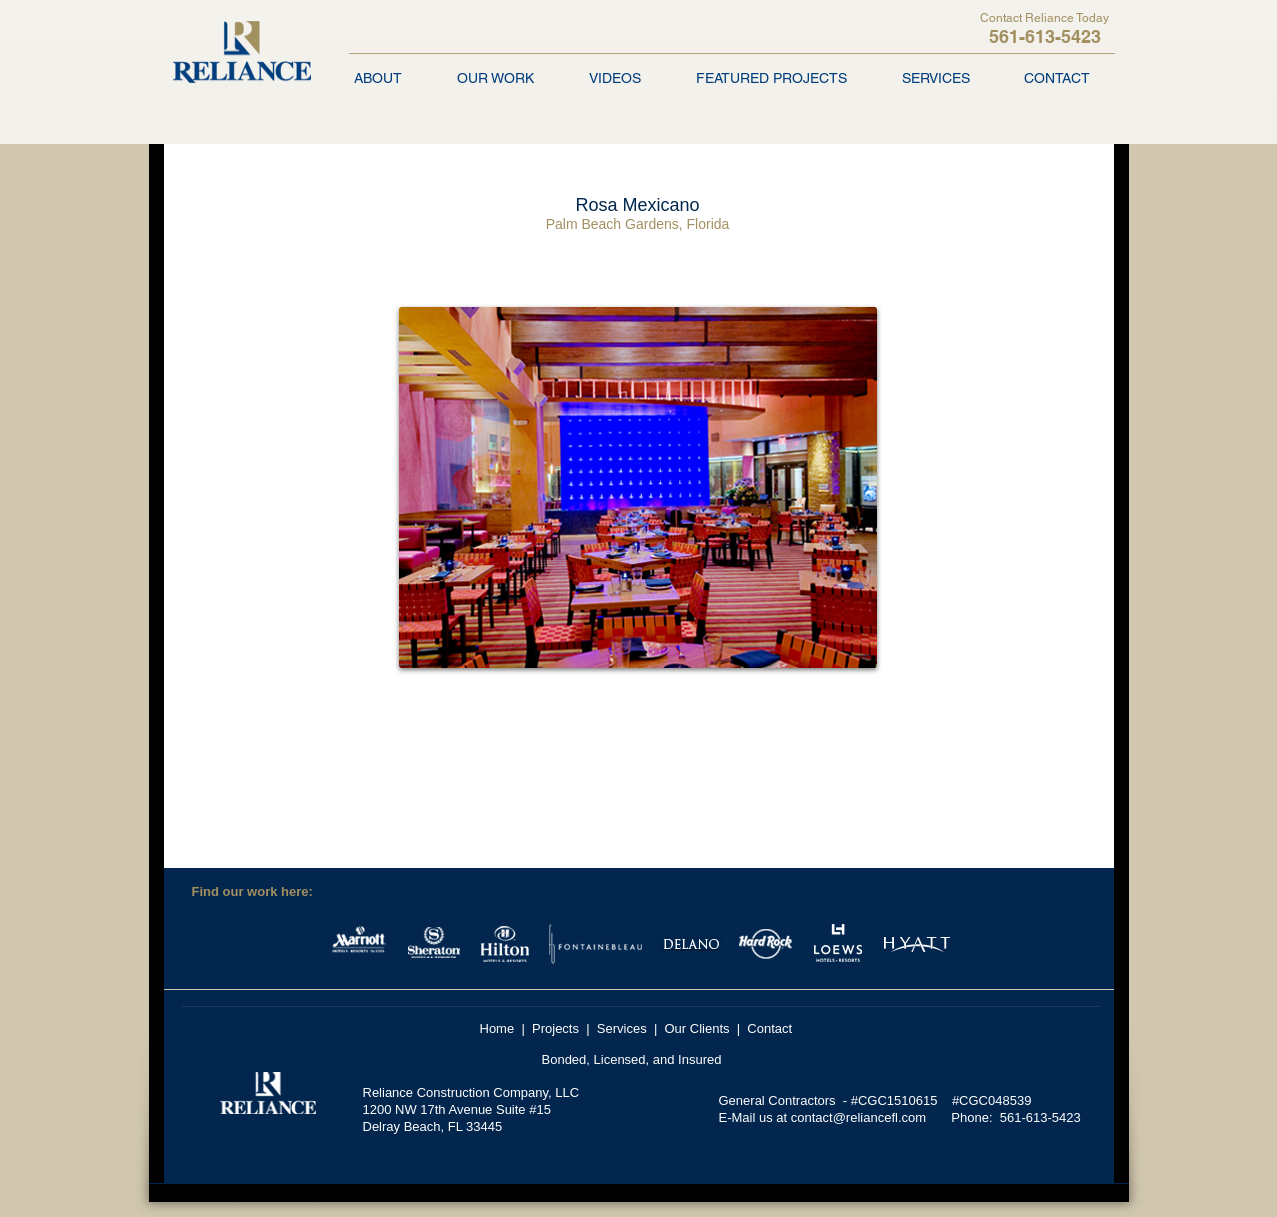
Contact (769, 1028)
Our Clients (697, 1028)
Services (622, 1028)
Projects (555, 1028)
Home (497, 1028)
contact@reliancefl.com (858, 1117)
